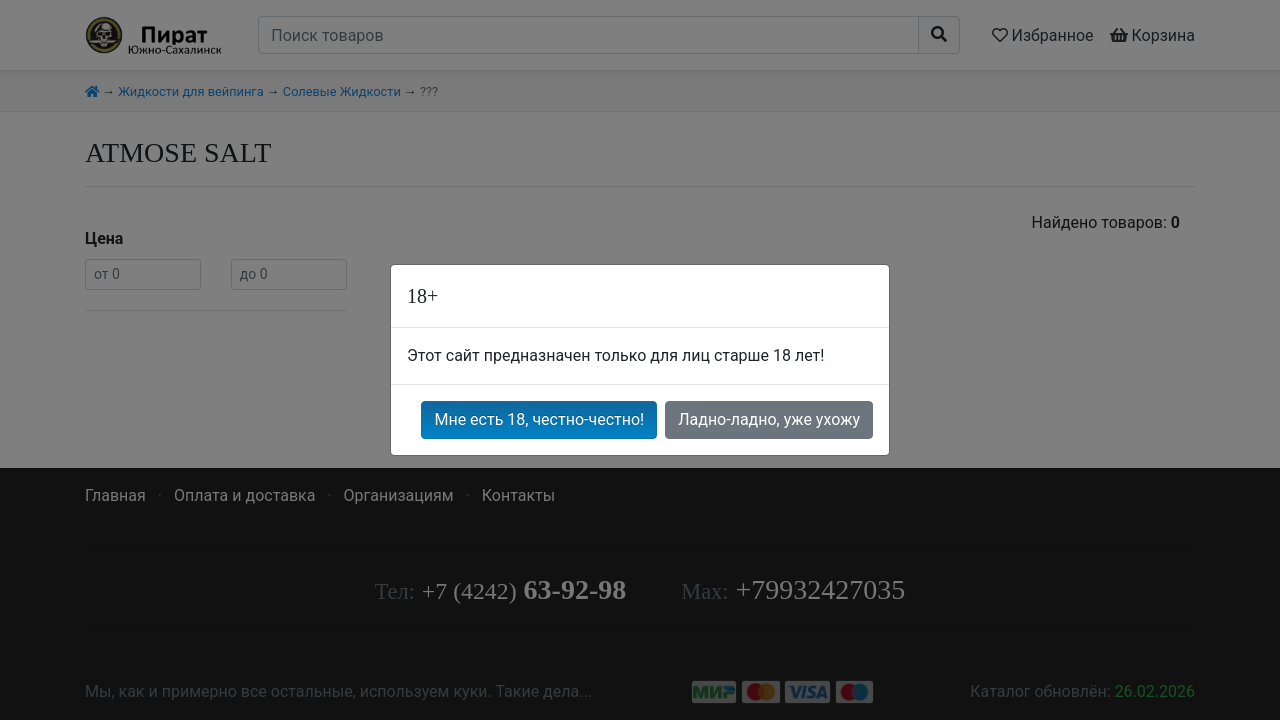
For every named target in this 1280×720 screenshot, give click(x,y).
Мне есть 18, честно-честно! (539, 419)
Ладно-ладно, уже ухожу (769, 419)
